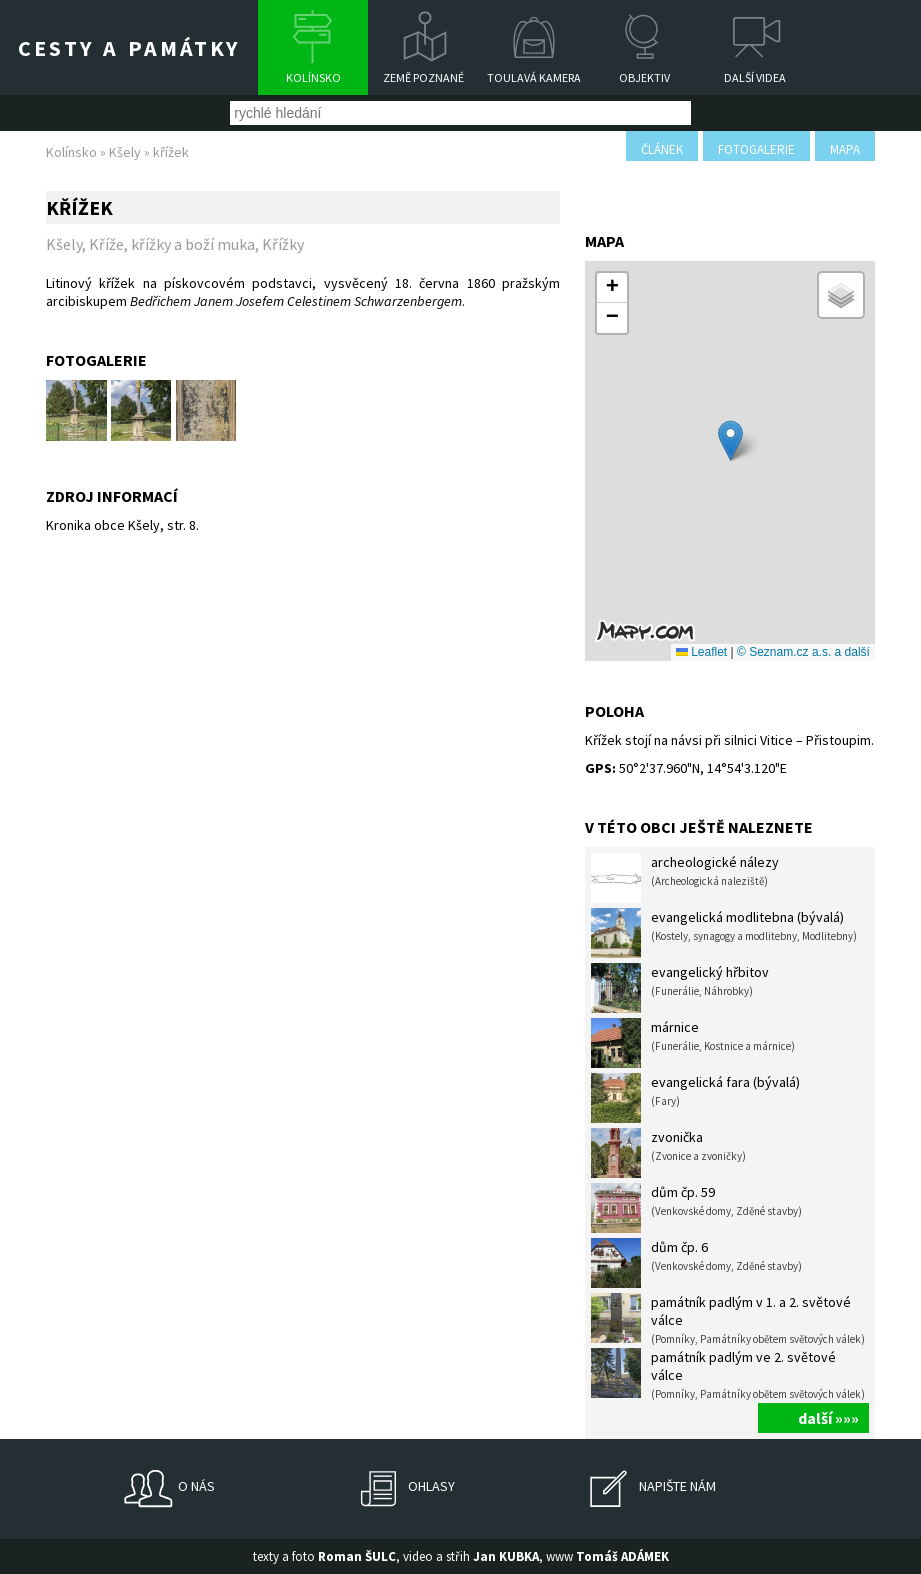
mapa (845, 149)
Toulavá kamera (534, 77)
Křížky (283, 244)
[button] (730, 440)
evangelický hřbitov (680, 988)
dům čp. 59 (696, 1208)
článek (662, 149)
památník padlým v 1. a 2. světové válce (728, 1319)
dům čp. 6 (696, 1263)
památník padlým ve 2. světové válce (728, 1374)
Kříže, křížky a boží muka (172, 244)
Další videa (755, 77)
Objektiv (644, 77)
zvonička (668, 1153)
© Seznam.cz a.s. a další (803, 652)
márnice (693, 1043)
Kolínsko (313, 77)
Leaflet (701, 652)
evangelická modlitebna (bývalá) (724, 933)
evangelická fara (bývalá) (695, 1098)
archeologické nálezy (685, 878)
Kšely (125, 152)
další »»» (828, 1418)
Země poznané (423, 77)
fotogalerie (756, 149)
